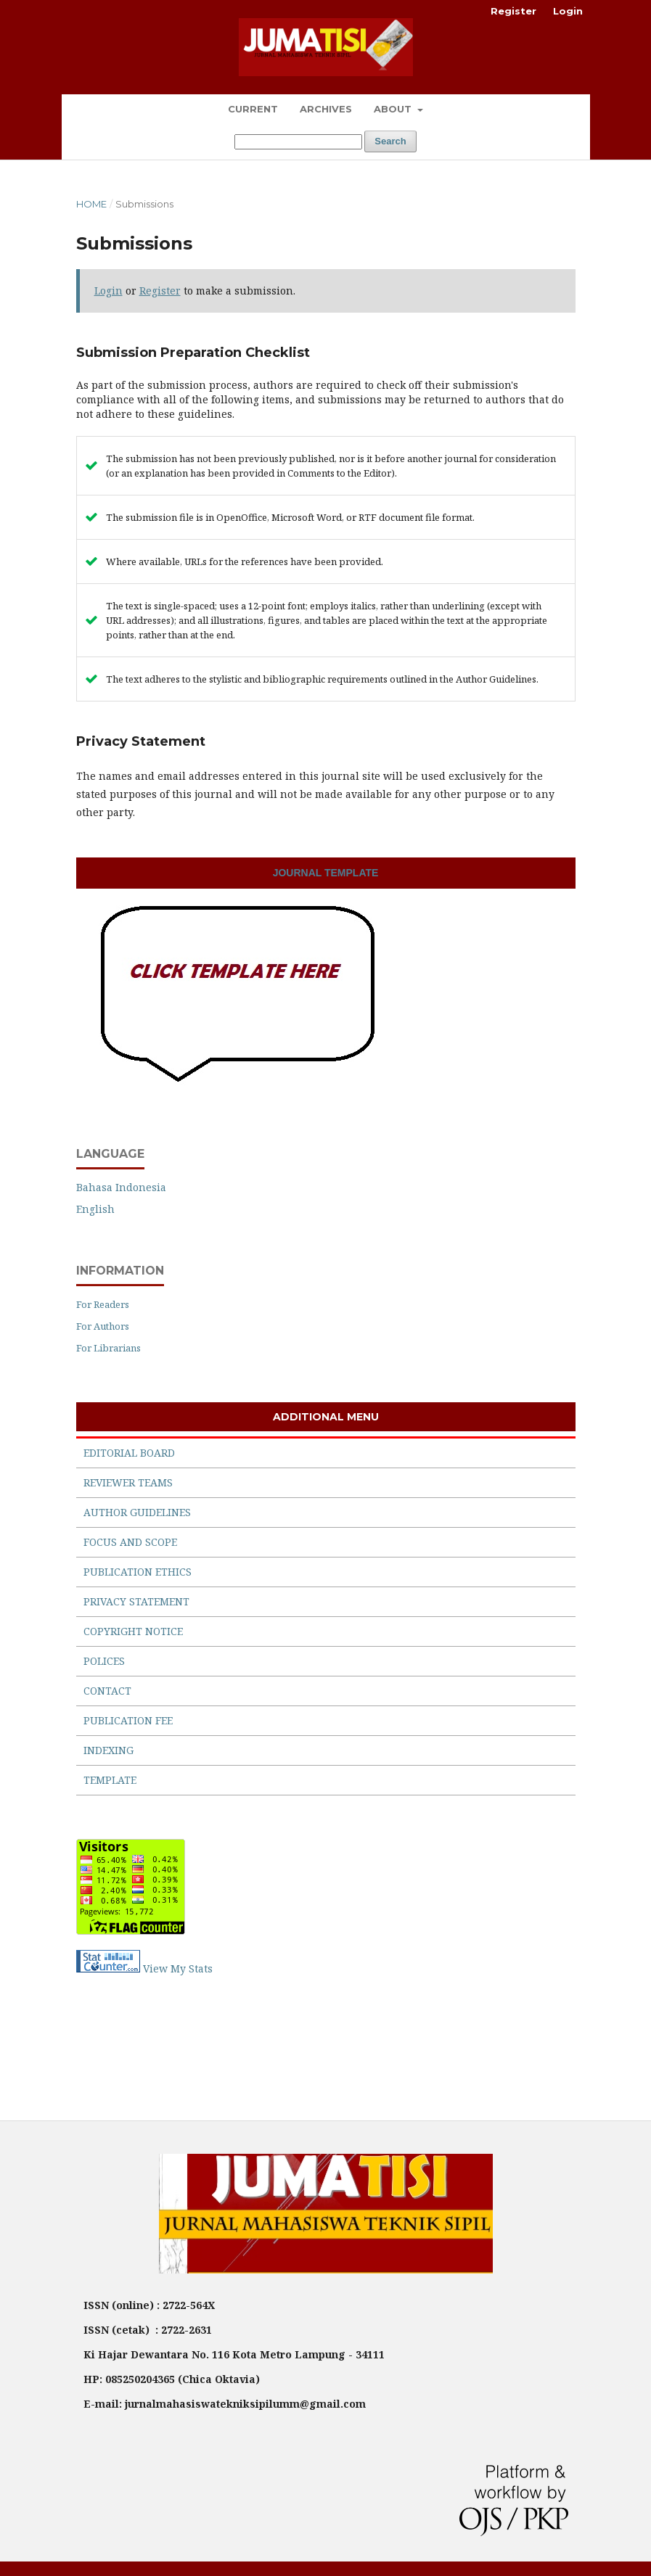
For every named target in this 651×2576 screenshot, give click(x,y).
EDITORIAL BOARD (129, 1453)
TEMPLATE (109, 1780)
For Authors (102, 1326)
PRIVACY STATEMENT (136, 1601)
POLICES (104, 1661)
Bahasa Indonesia (121, 1187)
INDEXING (108, 1750)
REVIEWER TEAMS (128, 1482)
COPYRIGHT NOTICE (133, 1631)
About (394, 109)
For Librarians (108, 1347)
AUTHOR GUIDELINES (137, 1512)
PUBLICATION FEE (128, 1720)
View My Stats (178, 1968)
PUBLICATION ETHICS (137, 1572)
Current (253, 109)
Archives (326, 109)
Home (91, 204)
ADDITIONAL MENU (326, 1416)
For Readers (102, 1304)
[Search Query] (298, 141)
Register (513, 11)
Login (568, 11)
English (95, 1209)
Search (390, 141)
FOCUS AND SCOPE (130, 1542)
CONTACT (107, 1691)
